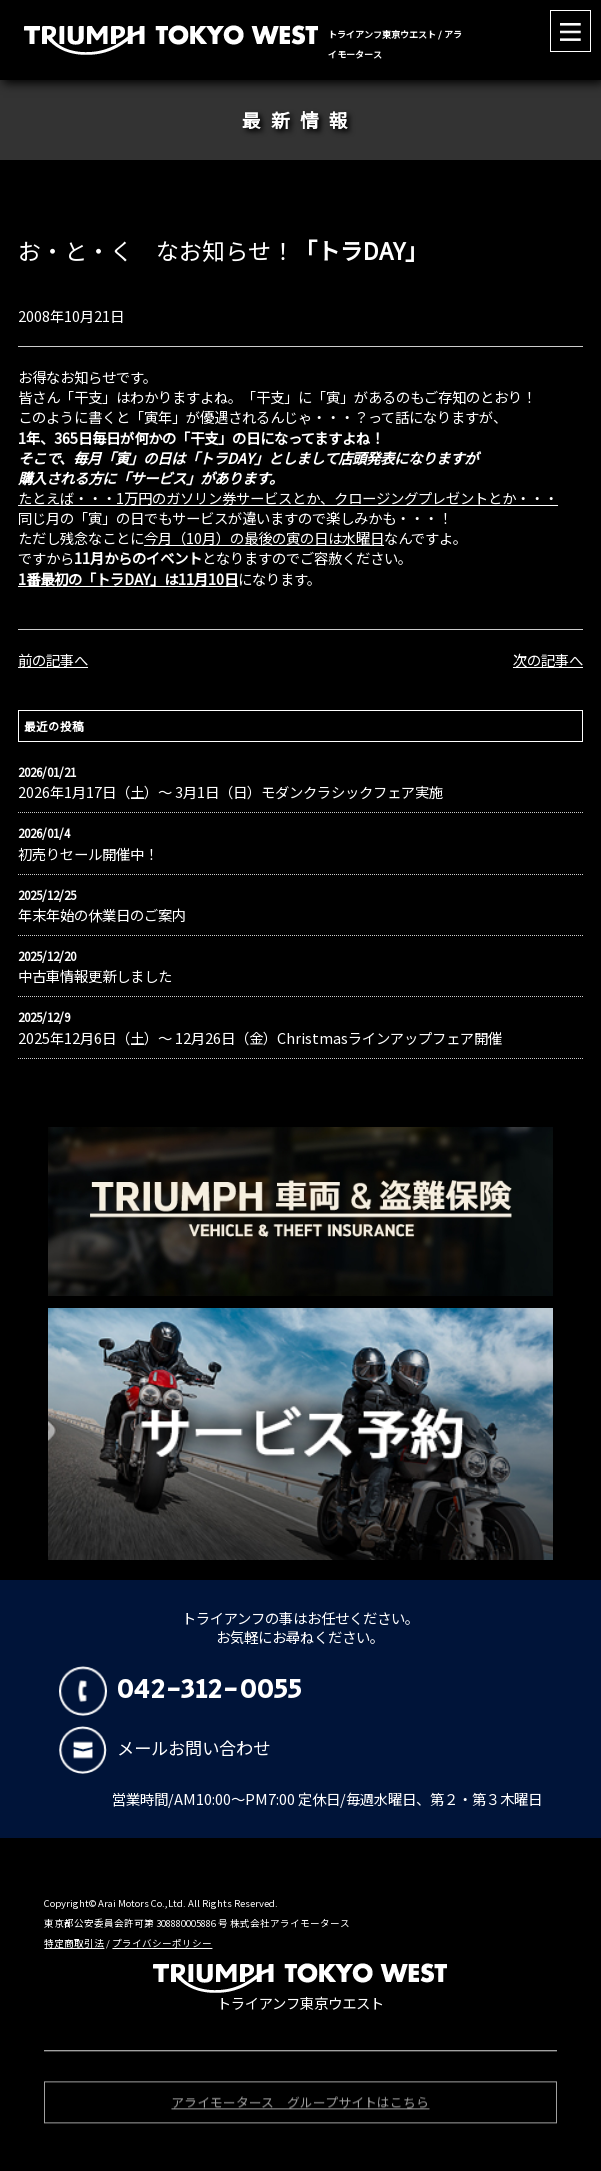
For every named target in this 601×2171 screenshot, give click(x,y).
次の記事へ (548, 659)
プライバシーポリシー (162, 1943)
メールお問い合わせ (164, 1747)
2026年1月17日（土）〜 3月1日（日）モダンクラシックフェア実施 (230, 792)
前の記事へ (53, 659)
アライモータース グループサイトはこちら (300, 2104)
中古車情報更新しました (95, 976)
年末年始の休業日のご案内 (102, 915)
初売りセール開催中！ (88, 854)
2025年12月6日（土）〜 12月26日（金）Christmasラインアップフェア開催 (260, 1038)
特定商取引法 (74, 1943)
